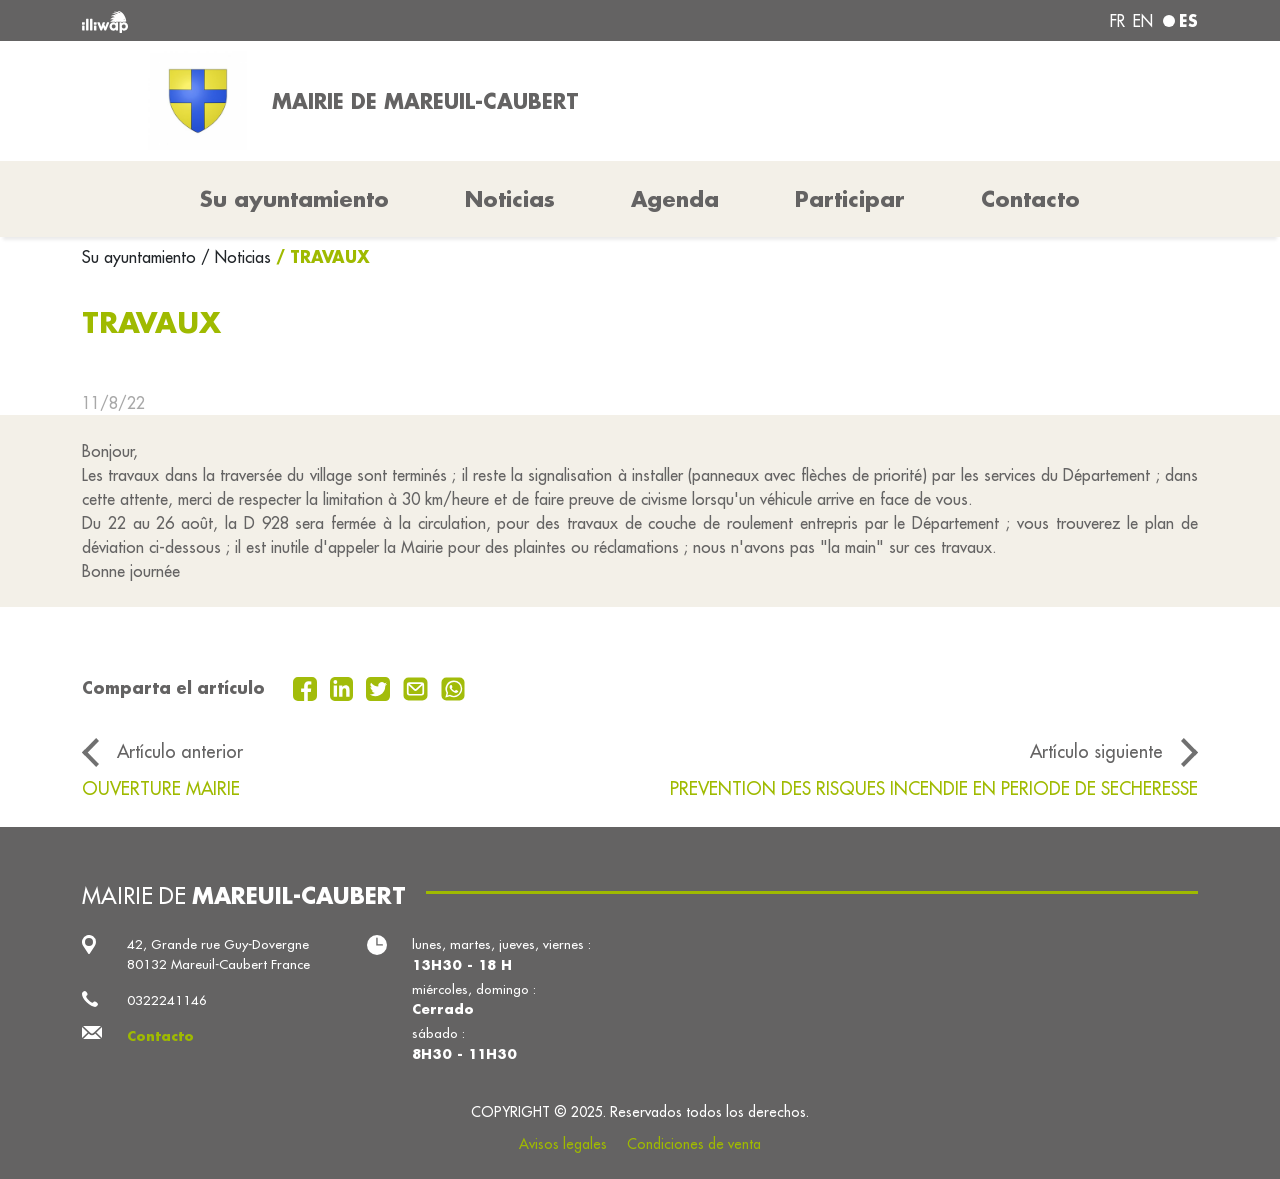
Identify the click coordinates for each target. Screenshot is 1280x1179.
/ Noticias (236, 257)
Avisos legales (563, 1144)
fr (1117, 21)
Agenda (675, 199)
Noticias (510, 199)
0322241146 (167, 1000)
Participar (850, 199)
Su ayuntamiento (141, 257)
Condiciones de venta (694, 1144)
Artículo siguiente (1096, 751)
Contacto (1030, 199)
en (1143, 21)
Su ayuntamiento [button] (294, 199)
